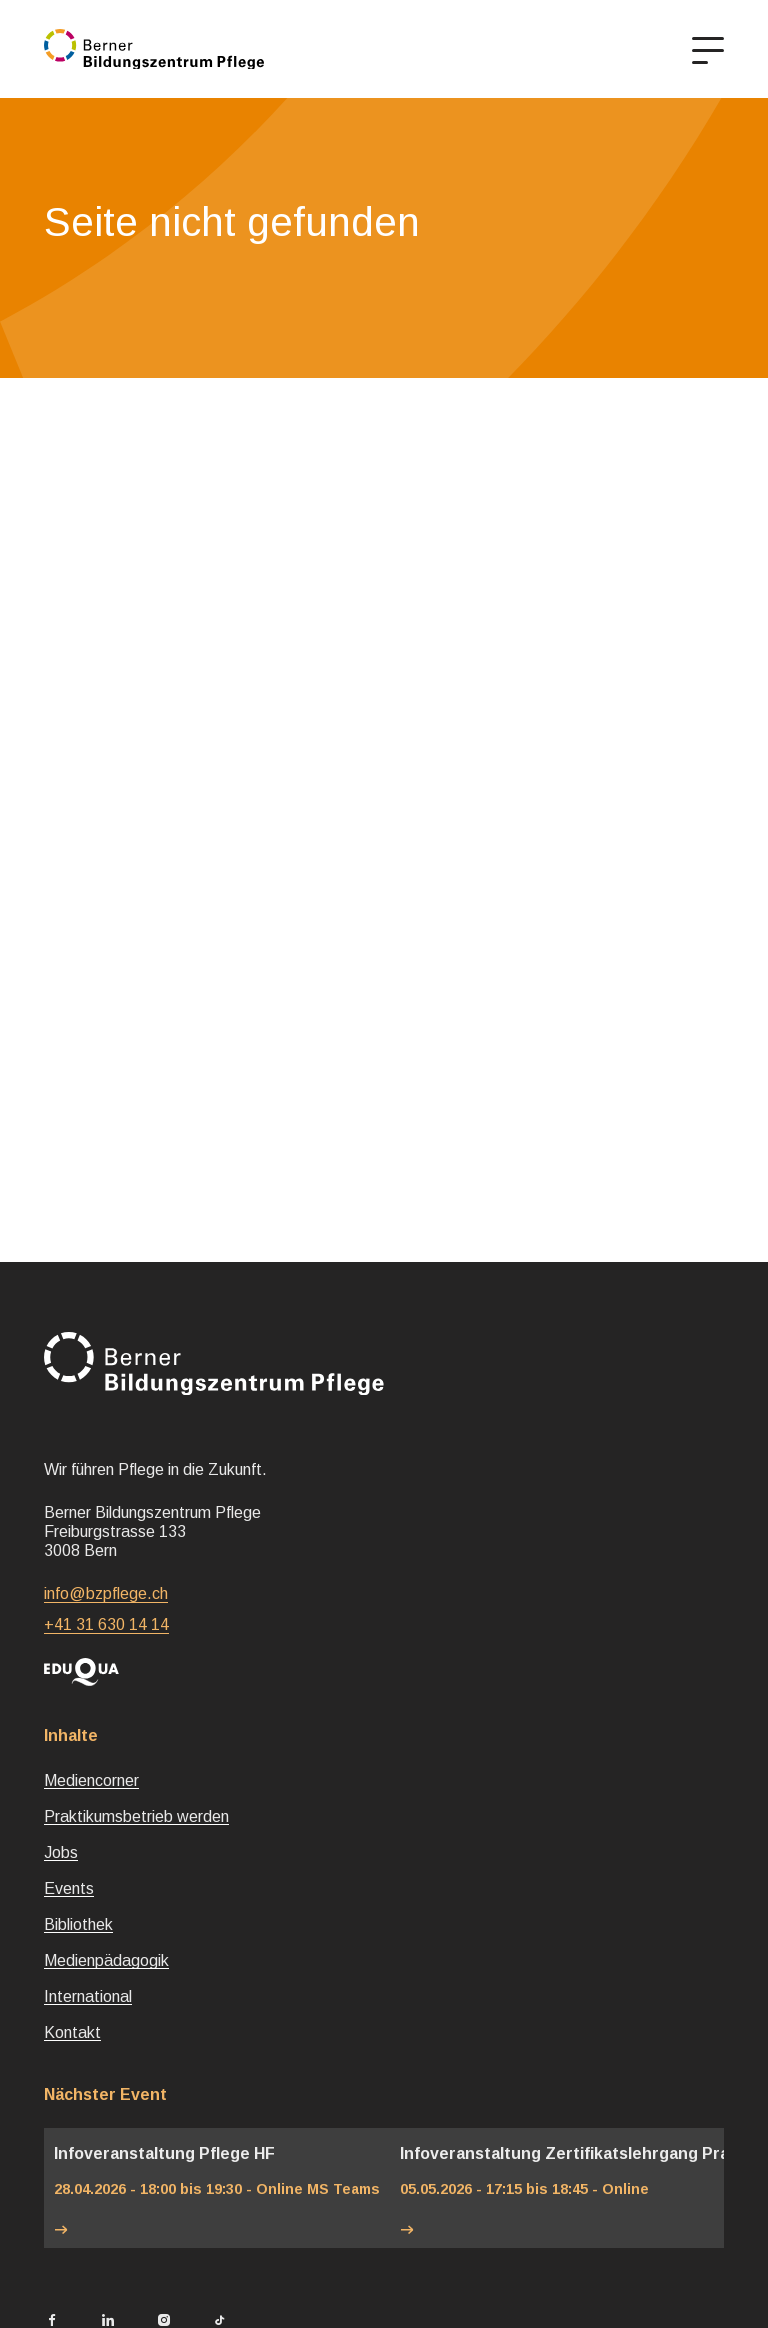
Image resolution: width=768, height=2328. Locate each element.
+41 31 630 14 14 (106, 1624)
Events (69, 1888)
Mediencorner (91, 1780)
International (88, 1996)
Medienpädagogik (106, 1960)
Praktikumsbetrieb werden (136, 1816)
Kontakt (72, 2032)
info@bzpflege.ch (106, 1593)
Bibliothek (78, 1924)
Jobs (61, 1852)
